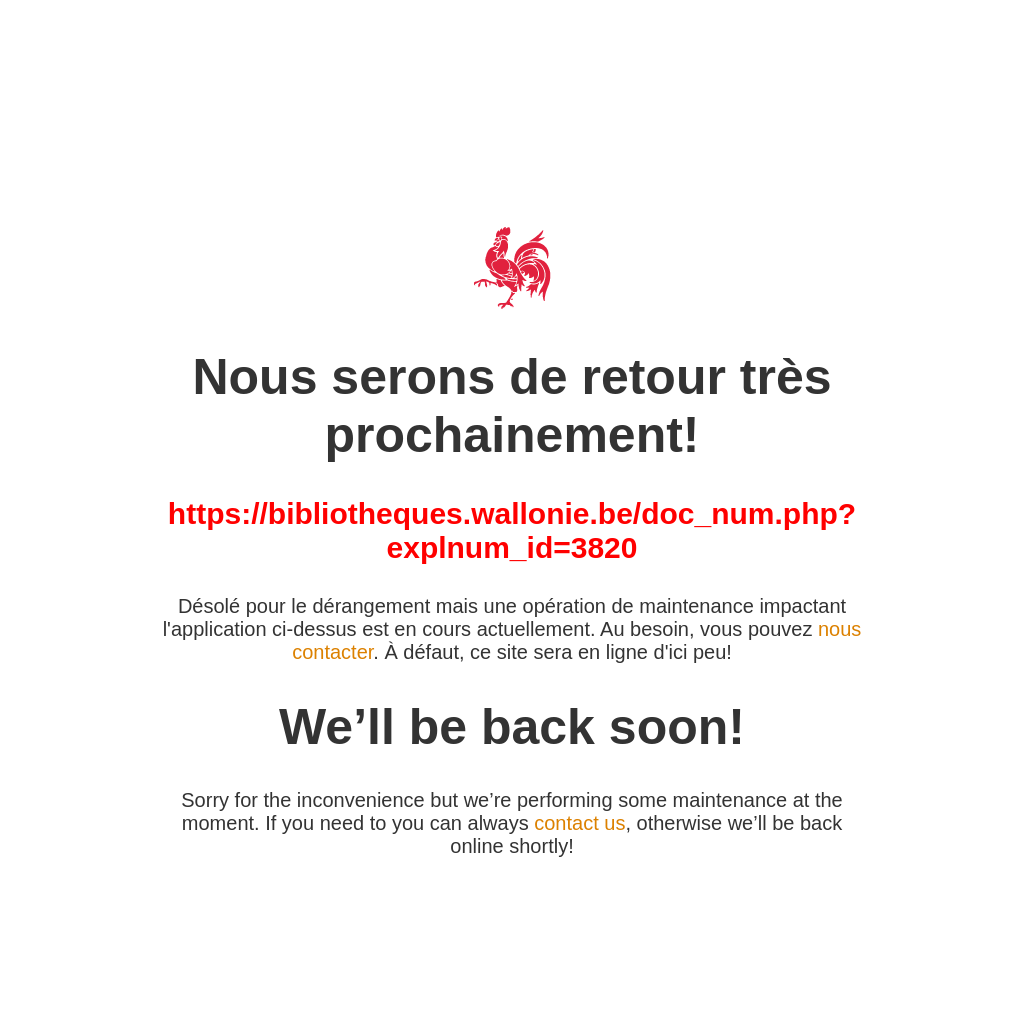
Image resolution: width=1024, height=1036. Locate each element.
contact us (579, 823)
